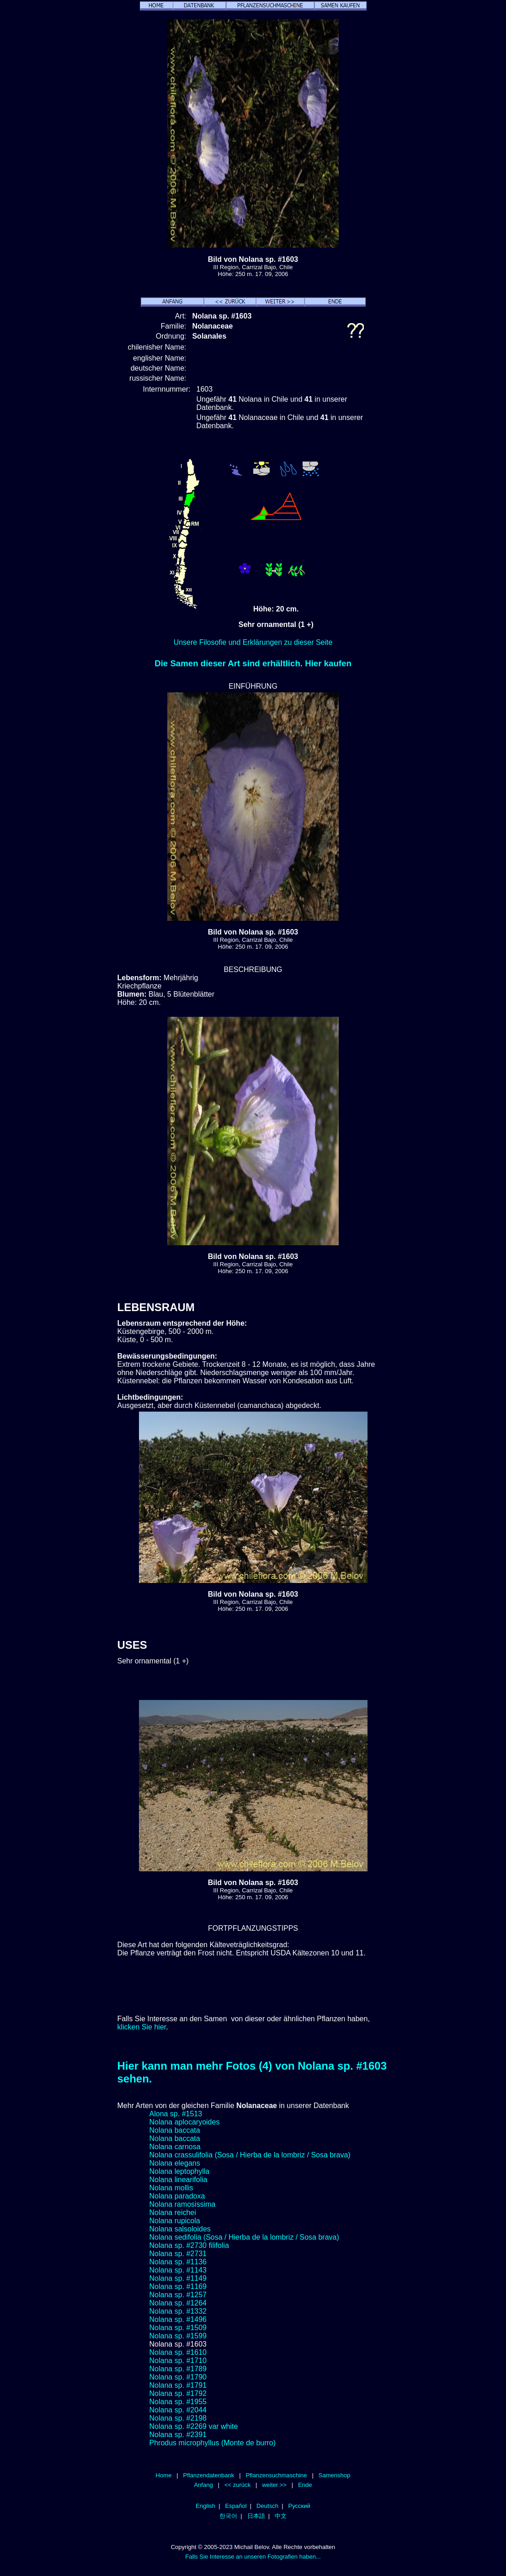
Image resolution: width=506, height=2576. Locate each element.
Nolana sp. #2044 (178, 2410)
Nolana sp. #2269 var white (193, 2426)
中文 (281, 2515)
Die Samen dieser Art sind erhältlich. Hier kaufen (253, 663)
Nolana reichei (172, 2212)
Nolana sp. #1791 (178, 2385)
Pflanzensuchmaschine (276, 2475)
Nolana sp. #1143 (178, 2270)
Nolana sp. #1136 (178, 2262)
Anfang (203, 2484)
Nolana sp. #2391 (178, 2434)
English (205, 2505)
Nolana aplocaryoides (184, 2122)
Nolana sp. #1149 (178, 2278)
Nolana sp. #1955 (178, 2402)
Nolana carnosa (175, 2147)
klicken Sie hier (141, 2027)
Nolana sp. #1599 (178, 2336)
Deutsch (267, 2505)
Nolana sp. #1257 (178, 2295)
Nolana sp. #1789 (178, 2369)
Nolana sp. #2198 (178, 2418)
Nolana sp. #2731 (178, 2253)
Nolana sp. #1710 (178, 2360)
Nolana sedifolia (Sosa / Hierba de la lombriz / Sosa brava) (244, 2237)
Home (164, 2475)
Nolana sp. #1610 (178, 2352)
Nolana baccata (174, 2130)
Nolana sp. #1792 (178, 2393)
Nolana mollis (171, 2188)
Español (235, 2505)
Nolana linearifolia (178, 2179)
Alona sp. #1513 (175, 2114)
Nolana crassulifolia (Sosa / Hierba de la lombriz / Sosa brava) (250, 2155)
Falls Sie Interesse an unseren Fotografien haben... (253, 2556)
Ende (305, 2484)
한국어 (228, 2515)
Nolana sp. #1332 (178, 2311)
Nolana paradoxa (177, 2196)
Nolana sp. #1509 (178, 2328)
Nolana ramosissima (182, 2204)
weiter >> (274, 2484)
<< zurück (237, 2484)
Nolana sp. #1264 (178, 2303)
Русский (299, 2505)
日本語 (256, 2515)
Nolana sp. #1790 (178, 2377)
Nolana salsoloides (180, 2229)
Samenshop (335, 2475)
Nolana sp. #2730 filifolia (189, 2245)
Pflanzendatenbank (208, 2475)
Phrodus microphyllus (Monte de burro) (212, 2443)
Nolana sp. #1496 (178, 2319)
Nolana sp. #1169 (178, 2286)
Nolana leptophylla (179, 2171)
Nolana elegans (174, 2163)
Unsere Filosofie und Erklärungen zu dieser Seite (253, 642)
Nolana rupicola (174, 2221)
